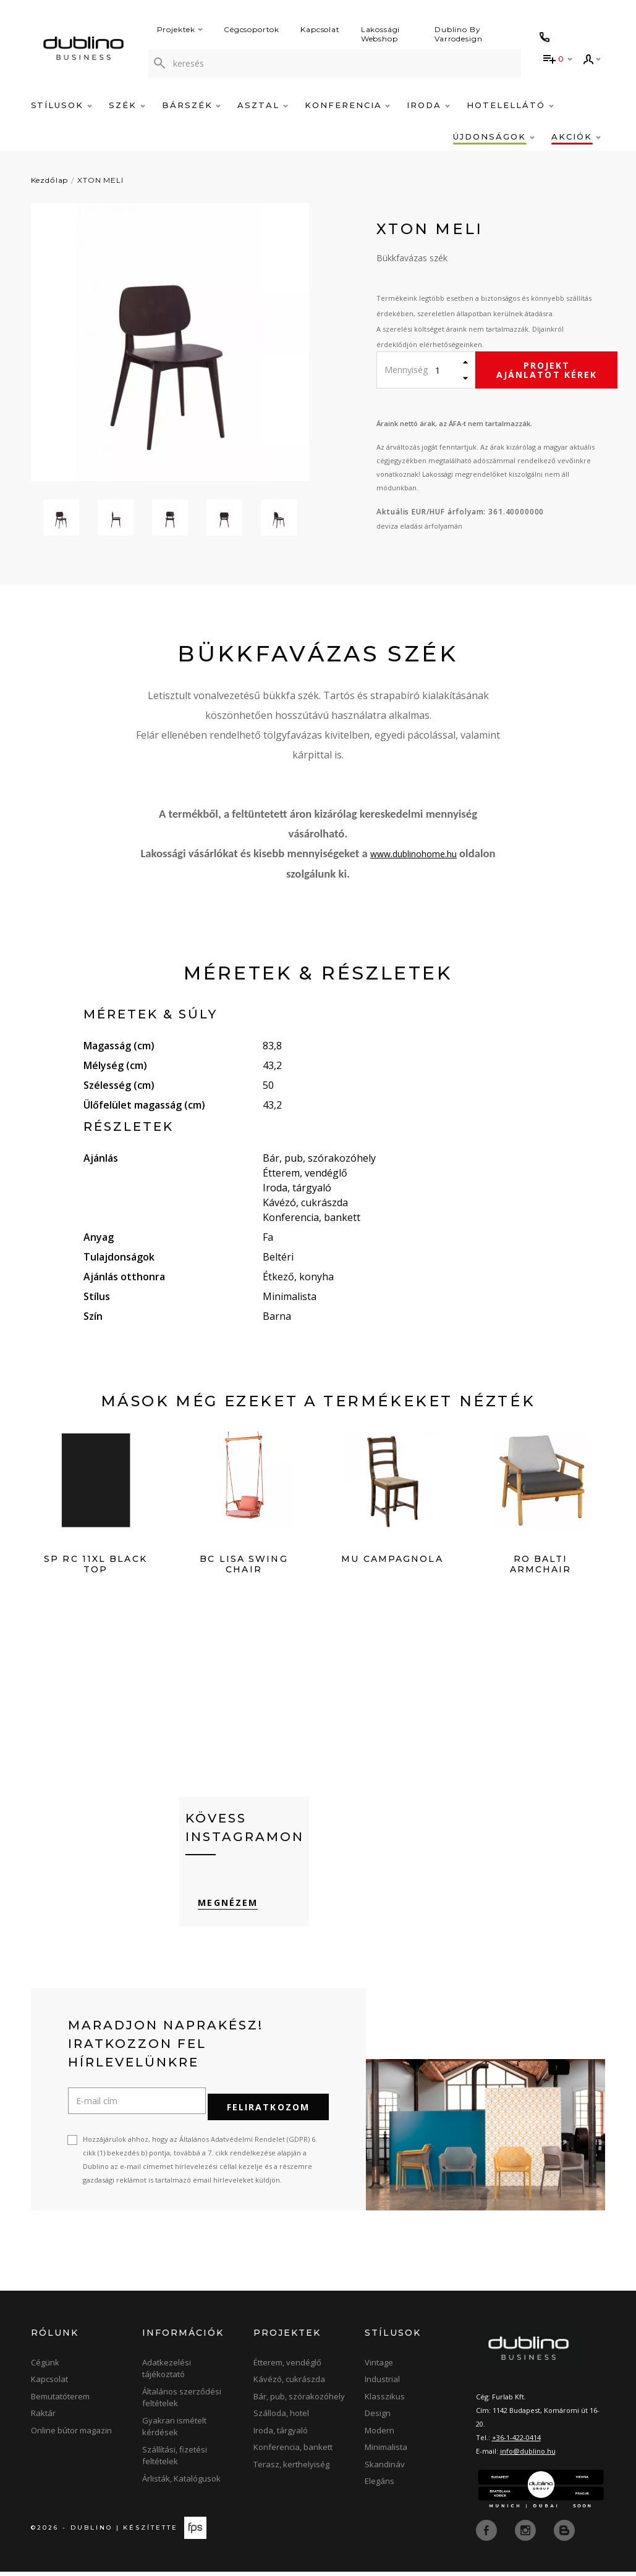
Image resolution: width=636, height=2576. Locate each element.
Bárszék (191, 105)
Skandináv (385, 2468)
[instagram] (526, 2534)
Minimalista (386, 2451)
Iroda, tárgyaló (280, 2434)
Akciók (576, 136)
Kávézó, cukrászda (289, 2383)
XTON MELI (100, 180)
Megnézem (215, 1917)
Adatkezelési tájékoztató (166, 2373)
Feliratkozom (268, 2111)
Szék (127, 105)
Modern (379, 2434)
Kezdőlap (50, 180)
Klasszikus (385, 2400)
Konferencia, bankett (293, 2451)
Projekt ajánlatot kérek (547, 369)
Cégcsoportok (251, 29)
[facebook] (487, 2534)
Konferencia (347, 105)
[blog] (564, 2534)
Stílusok (62, 105)
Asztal (262, 105)
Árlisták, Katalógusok (181, 2482)
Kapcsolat (320, 29)
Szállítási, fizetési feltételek (174, 2460)
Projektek (180, 29)
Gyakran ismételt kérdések (174, 2431)
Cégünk (45, 2366)
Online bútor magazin (71, 2434)
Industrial (382, 2383)
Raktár (43, 2417)
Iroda (428, 105)
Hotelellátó (510, 105)
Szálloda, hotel (281, 2417)
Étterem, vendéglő (287, 2366)
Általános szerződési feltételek (181, 2402)
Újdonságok (493, 136)
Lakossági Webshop (381, 34)
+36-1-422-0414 (516, 2441)
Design (378, 2417)
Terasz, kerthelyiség (291, 2468)
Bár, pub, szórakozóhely (299, 2400)
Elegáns (379, 2485)
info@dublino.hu (528, 2455)
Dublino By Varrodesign (459, 34)
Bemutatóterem (60, 2400)
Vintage (379, 2366)
